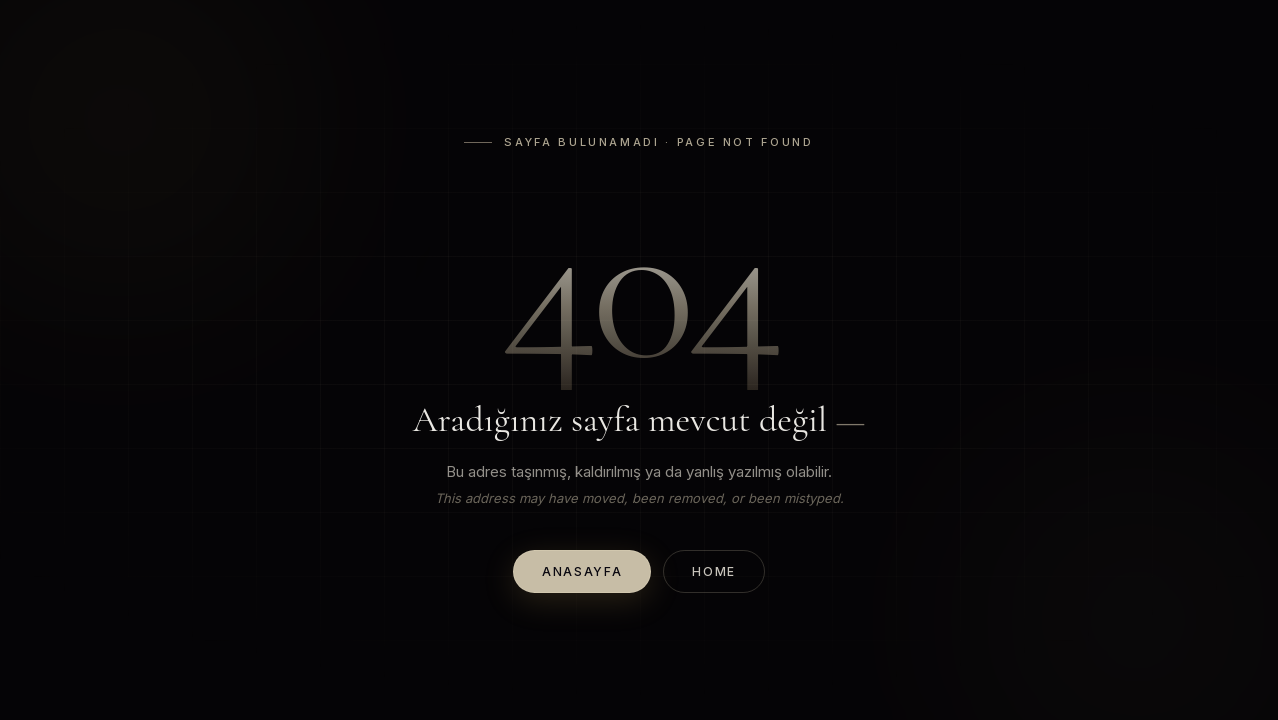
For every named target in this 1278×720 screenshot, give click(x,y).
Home (714, 571)
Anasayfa (582, 571)
